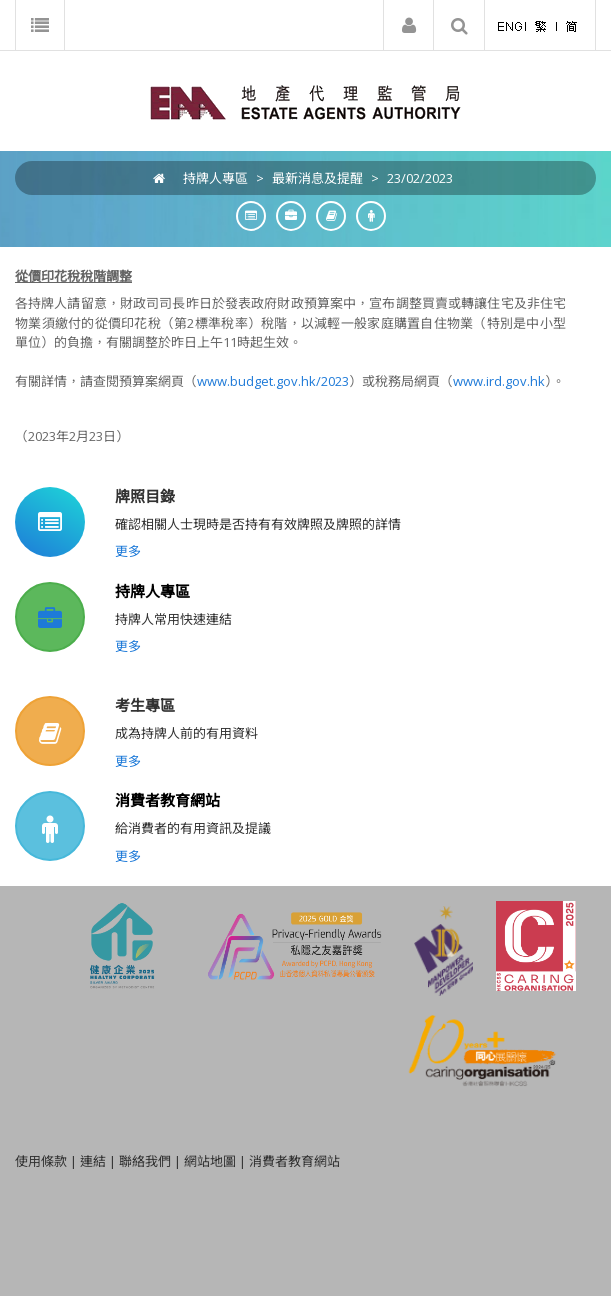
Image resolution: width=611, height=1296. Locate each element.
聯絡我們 (145, 1161)
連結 (93, 1161)
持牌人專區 (215, 178)
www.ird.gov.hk (499, 381)
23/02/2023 (420, 178)
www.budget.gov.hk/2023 (273, 381)
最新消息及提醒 (317, 178)
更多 (128, 551)
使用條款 (41, 1161)
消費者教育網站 (167, 800)
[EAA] (305, 101)
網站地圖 (210, 1161)
